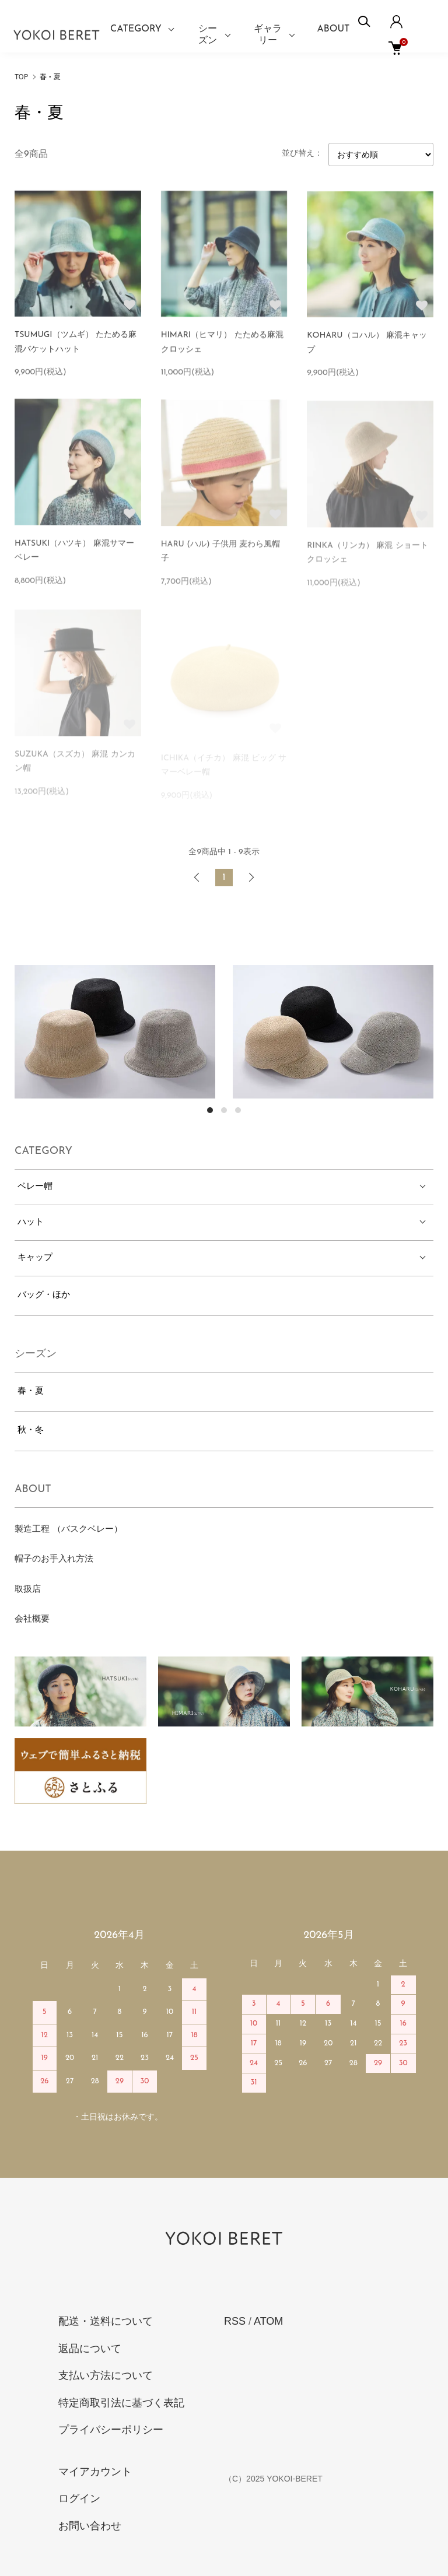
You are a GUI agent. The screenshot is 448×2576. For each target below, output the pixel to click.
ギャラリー (268, 34)
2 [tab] (224, 1110)
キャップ (35, 1258)
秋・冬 (31, 1430)
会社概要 (32, 1619)
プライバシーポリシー (110, 2429)
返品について (89, 2348)
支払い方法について (105, 2375)
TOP (21, 76)
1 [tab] (210, 1110)
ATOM (268, 2321)
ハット (31, 1222)
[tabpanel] (115, 1032)
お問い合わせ (89, 2526)
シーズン (207, 34)
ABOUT (333, 29)
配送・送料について (105, 2321)
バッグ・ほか (44, 1295)
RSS (235, 2321)
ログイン (79, 2498)
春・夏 (50, 76)
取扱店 (28, 1589)
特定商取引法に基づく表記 (121, 2403)
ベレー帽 (35, 1186)
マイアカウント (95, 2471)
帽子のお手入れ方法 (54, 1559)
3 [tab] (238, 1110)
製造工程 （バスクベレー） (69, 1529)
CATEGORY (136, 29)
